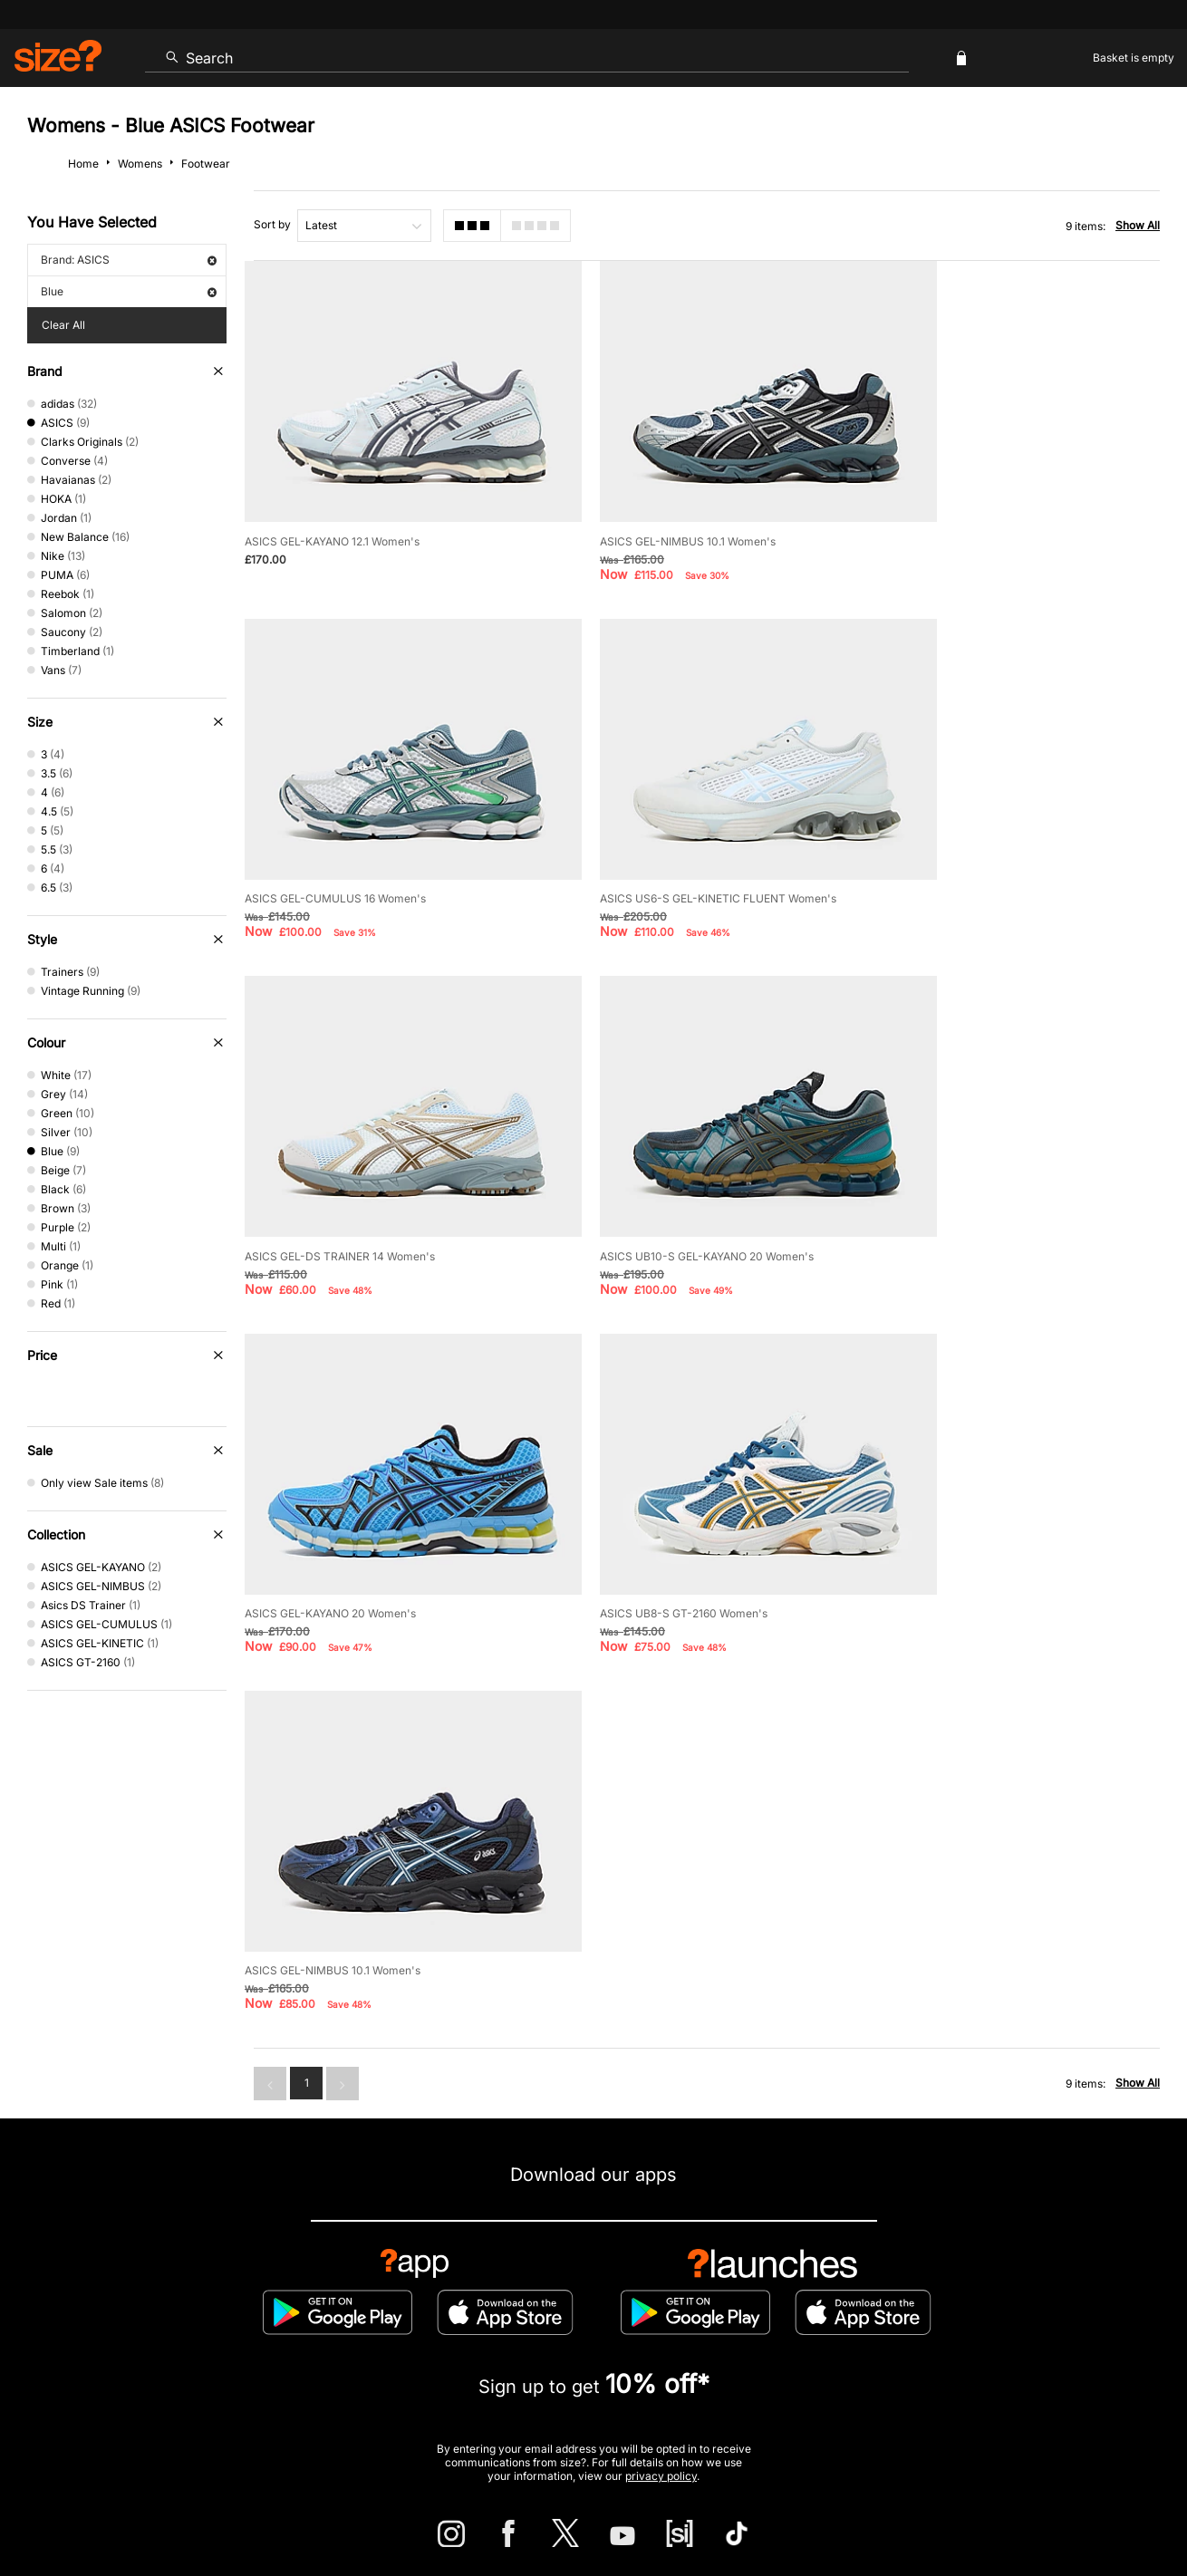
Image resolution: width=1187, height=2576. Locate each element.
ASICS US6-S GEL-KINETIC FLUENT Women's (363, 844)
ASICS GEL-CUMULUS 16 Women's (975, 514)
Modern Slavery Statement (939, 2274)
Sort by (272, 224)
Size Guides (344, 2274)
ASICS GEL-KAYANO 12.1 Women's (332, 514)
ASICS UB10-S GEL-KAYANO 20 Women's (991, 844)
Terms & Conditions (562, 2333)
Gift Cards (915, 2333)
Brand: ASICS (129, 259)
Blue (129, 291)
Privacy (1140, 2509)
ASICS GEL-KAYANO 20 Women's (330, 1174)
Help (823, 2509)
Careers (1018, 2509)
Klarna (676, 2333)
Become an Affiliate (791, 2333)
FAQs (1002, 2333)
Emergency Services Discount (386, 2333)
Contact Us (107, 2274)
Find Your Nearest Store (593, 2192)
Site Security (1080, 2509)
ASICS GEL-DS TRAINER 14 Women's (660, 844)
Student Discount (217, 2333)
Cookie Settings (781, 2274)
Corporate (1083, 2274)
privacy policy (661, 2066)
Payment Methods (646, 2274)
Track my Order (224, 2274)
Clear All (63, 325)
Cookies (969, 2509)
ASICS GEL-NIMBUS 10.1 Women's (652, 514)
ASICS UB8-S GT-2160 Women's (648, 1174)
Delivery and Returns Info (487, 2274)
